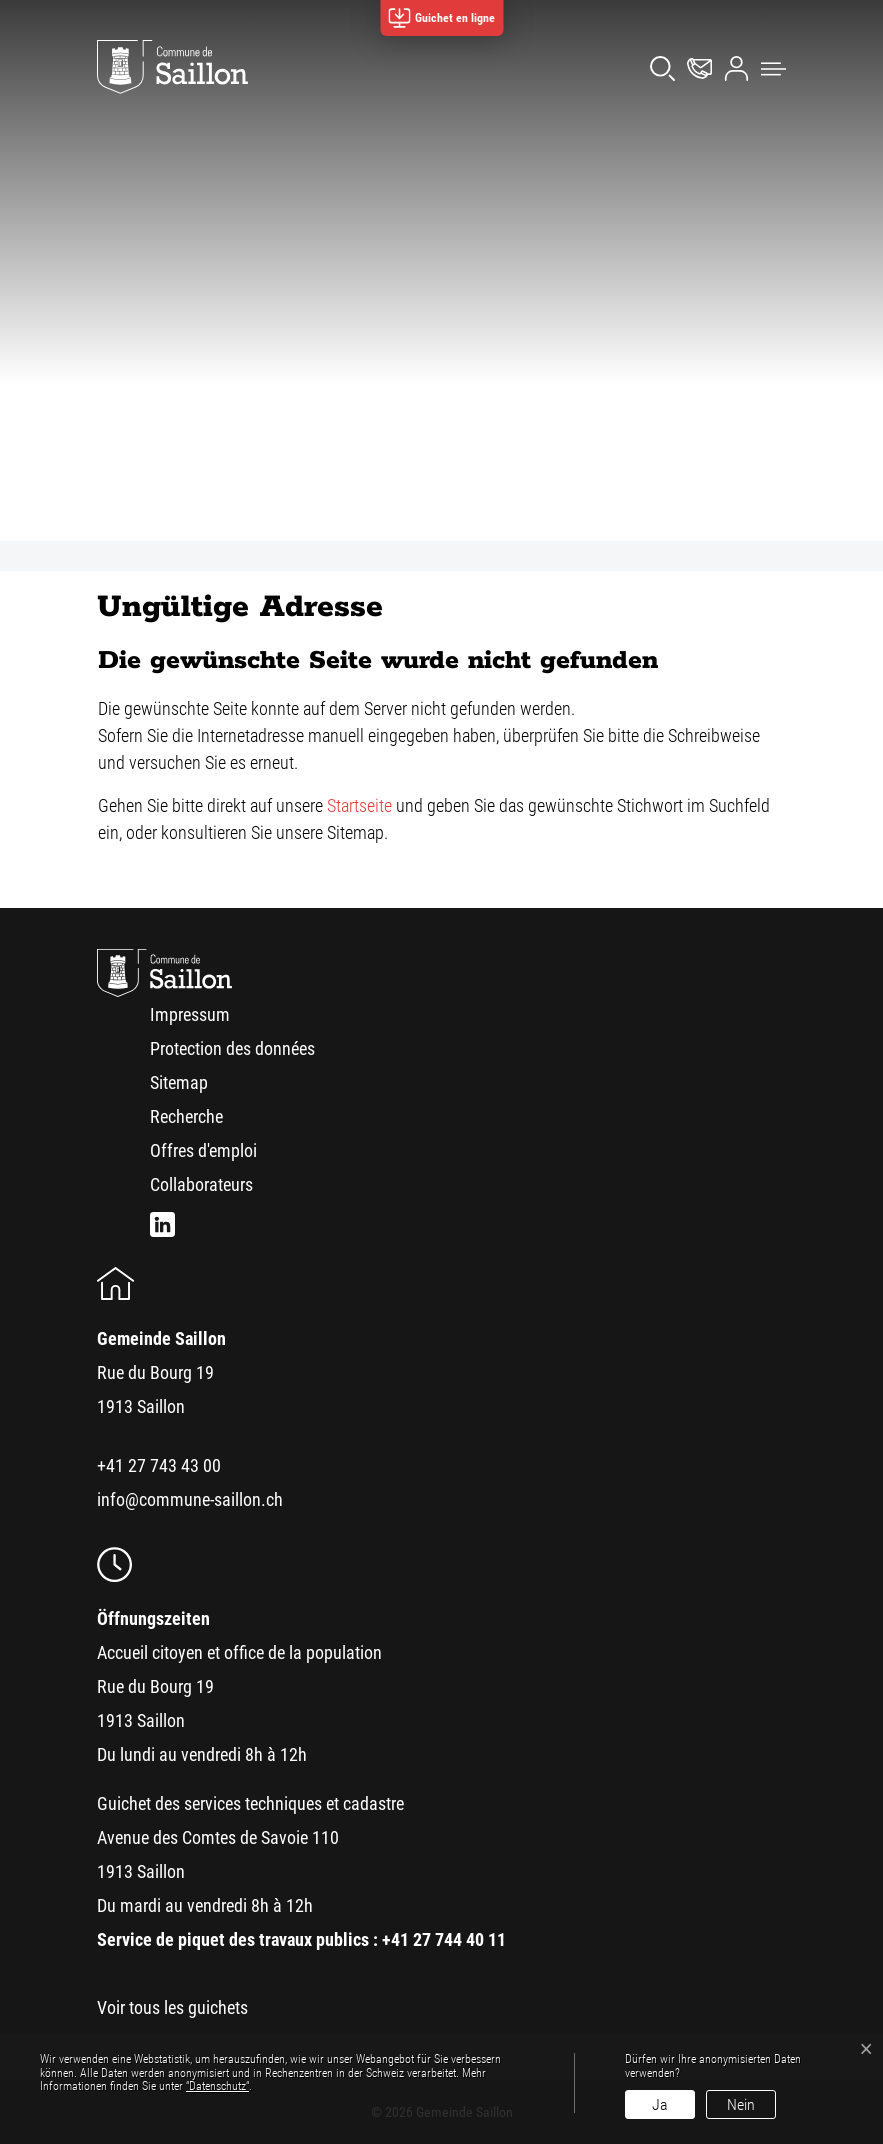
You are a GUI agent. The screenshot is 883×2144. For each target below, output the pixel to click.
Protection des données (232, 1048)
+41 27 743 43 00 (159, 1465)
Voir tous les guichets (172, 2007)
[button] (768, 67)
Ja (660, 2104)
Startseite (359, 805)
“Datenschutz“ (217, 2086)
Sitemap (179, 1082)
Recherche (186, 1116)
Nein (741, 2104)
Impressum (190, 1014)
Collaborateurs (201, 1184)
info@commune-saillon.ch (190, 1499)
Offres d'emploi (203, 1150)
